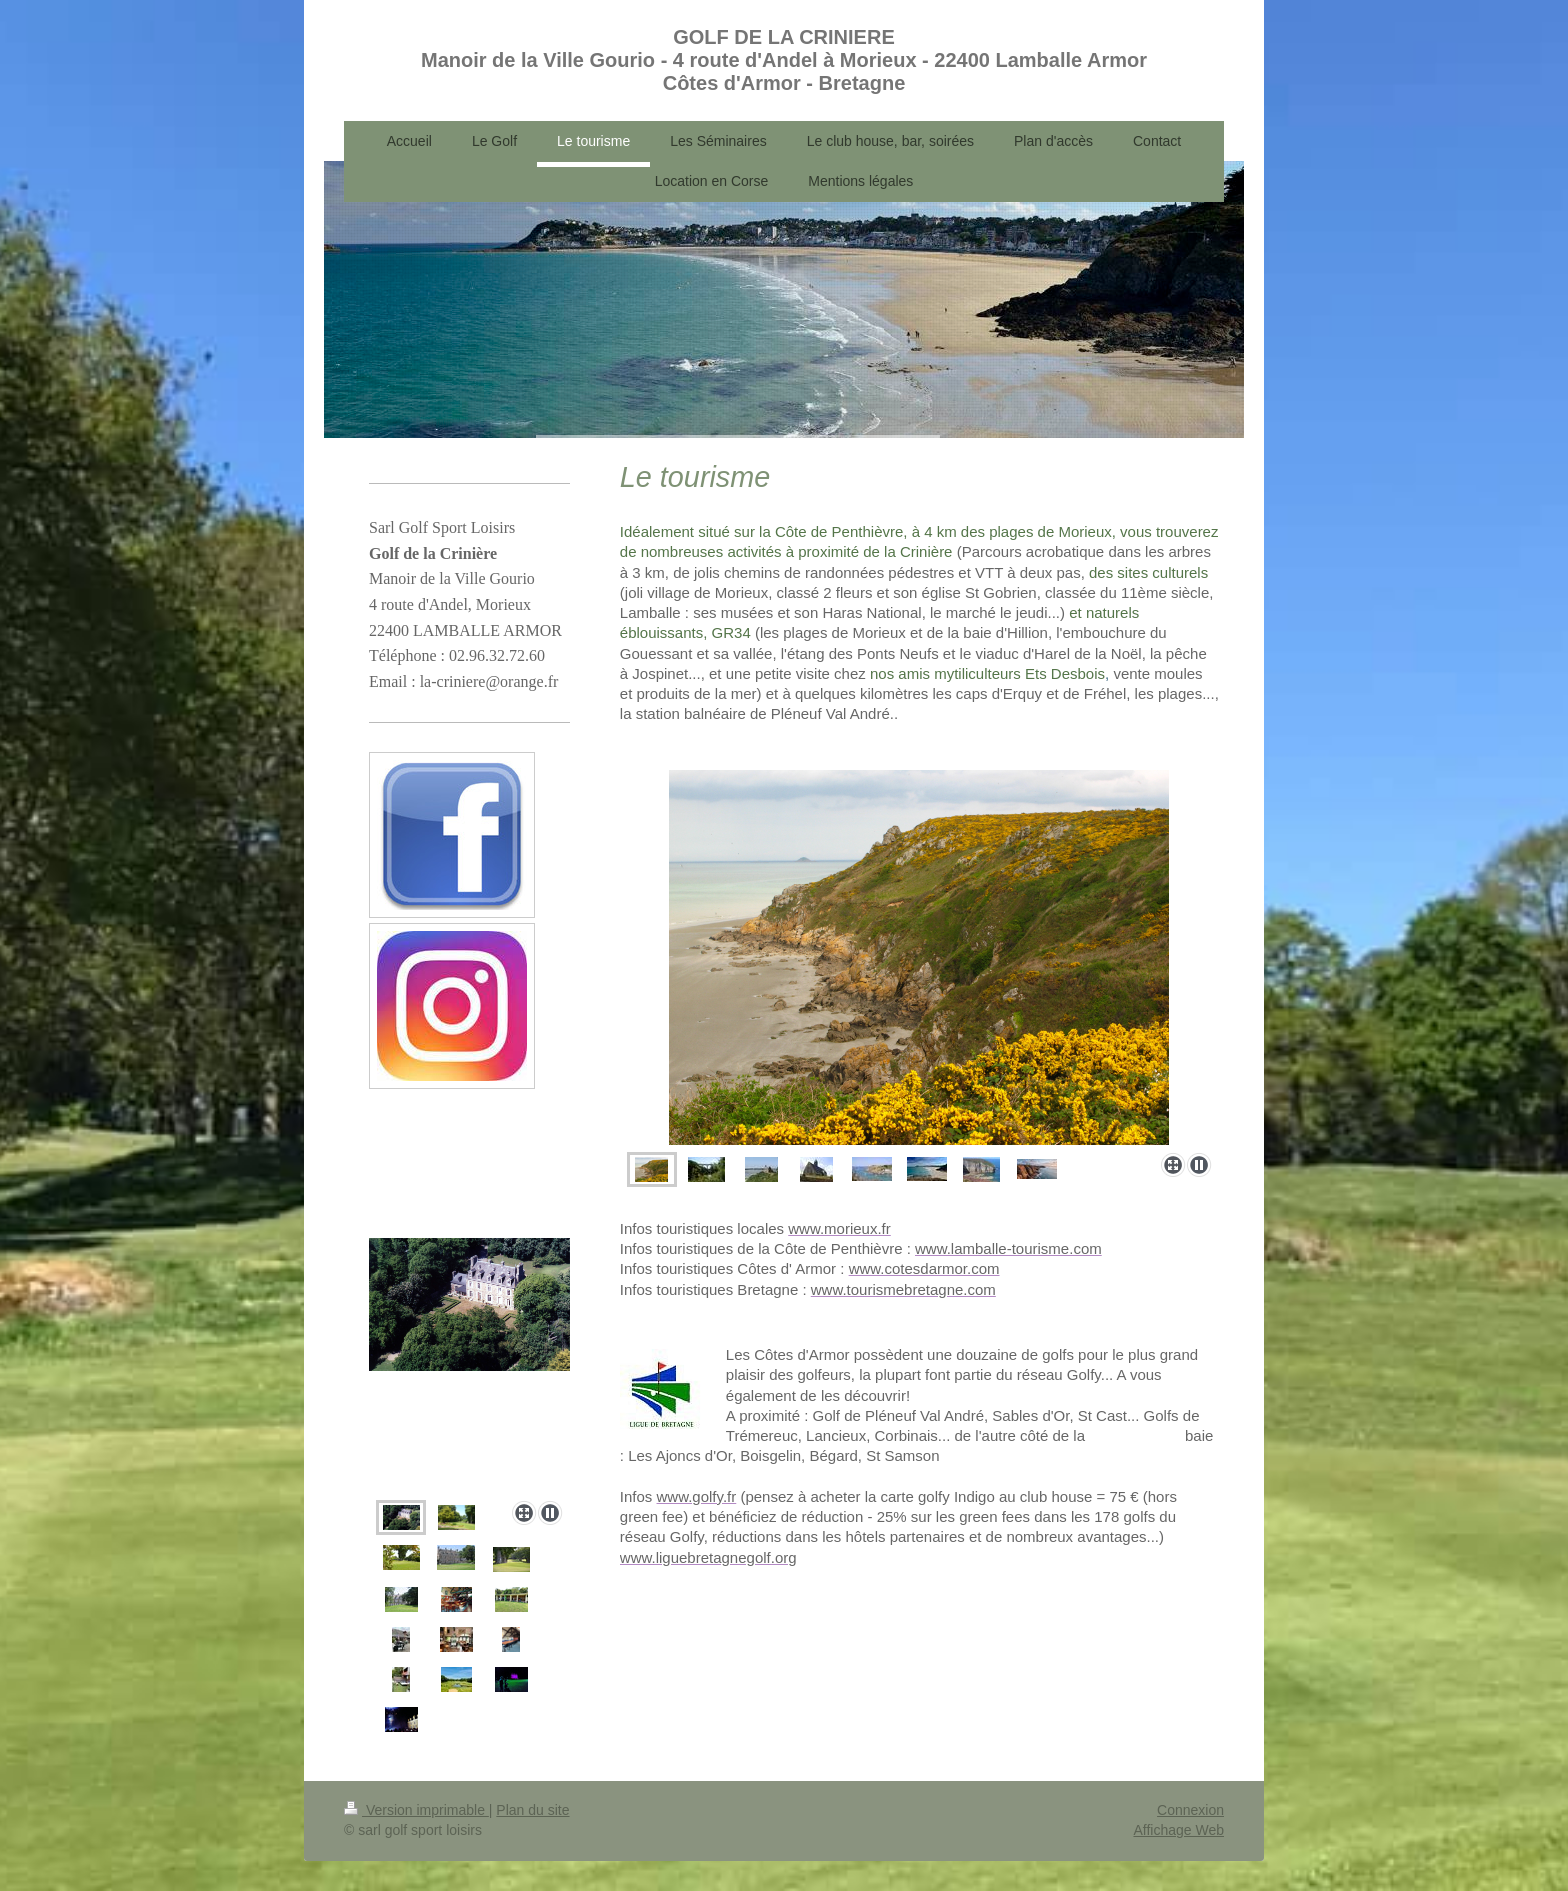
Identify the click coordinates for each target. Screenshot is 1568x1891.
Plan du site (532, 1810)
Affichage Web (1178, 1830)
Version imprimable (416, 1810)
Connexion (1190, 1810)
